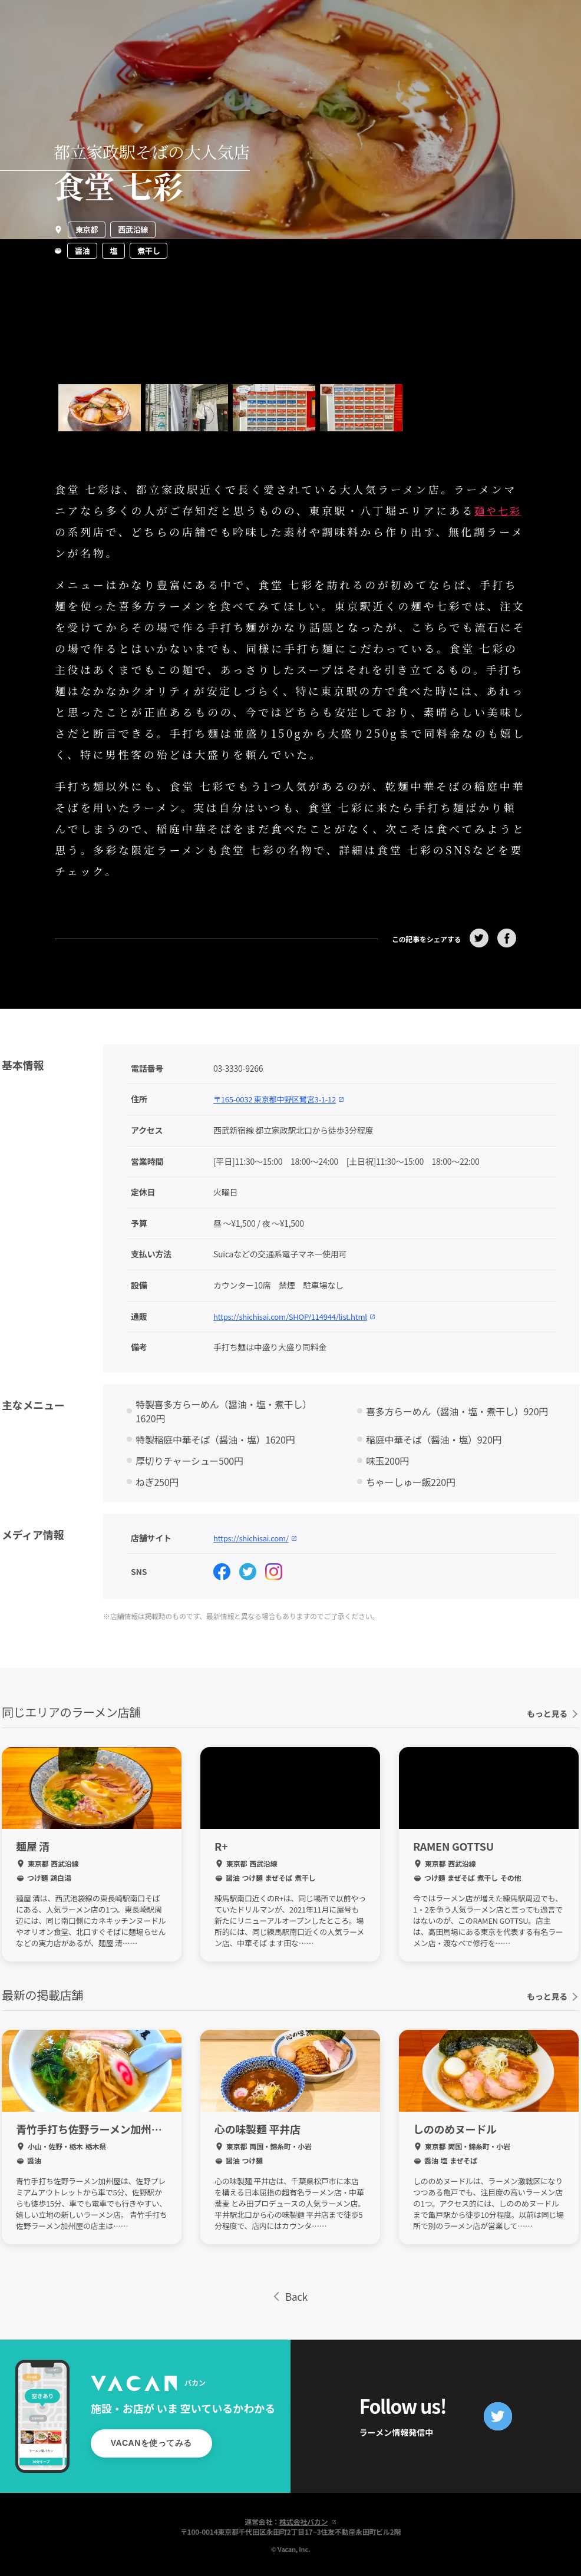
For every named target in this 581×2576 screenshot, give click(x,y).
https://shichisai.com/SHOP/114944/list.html (299, 1314)
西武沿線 (133, 229)
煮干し (148, 250)
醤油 (82, 250)
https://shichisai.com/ (257, 1535)
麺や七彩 (499, 510)
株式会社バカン (307, 2520)
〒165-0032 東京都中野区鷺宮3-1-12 (283, 1097)
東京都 (86, 229)
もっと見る (552, 1712)
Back (290, 2295)
